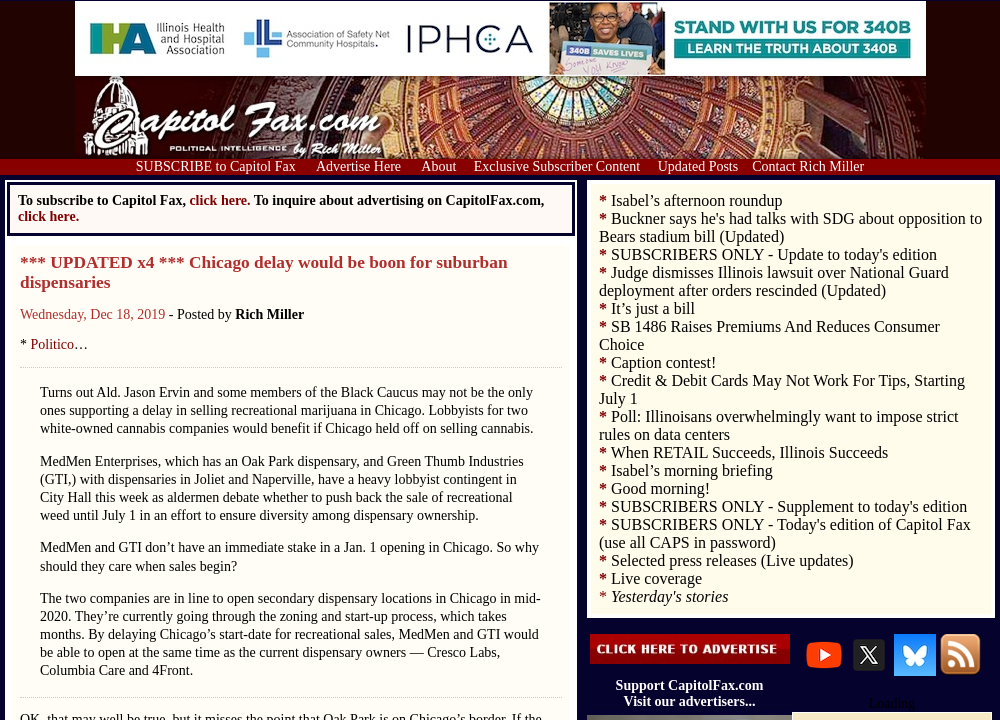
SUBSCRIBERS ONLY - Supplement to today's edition (789, 506)
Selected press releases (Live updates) (732, 560)
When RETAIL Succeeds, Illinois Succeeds (750, 452)
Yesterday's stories (669, 596)
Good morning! (660, 488)
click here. (48, 216)
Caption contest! (663, 362)
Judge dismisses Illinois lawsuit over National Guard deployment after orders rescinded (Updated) (774, 281)
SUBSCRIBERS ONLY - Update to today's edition (774, 254)
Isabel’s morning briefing (692, 470)
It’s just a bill (653, 308)
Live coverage (656, 578)
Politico (53, 344)
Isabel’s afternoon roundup (697, 200)
